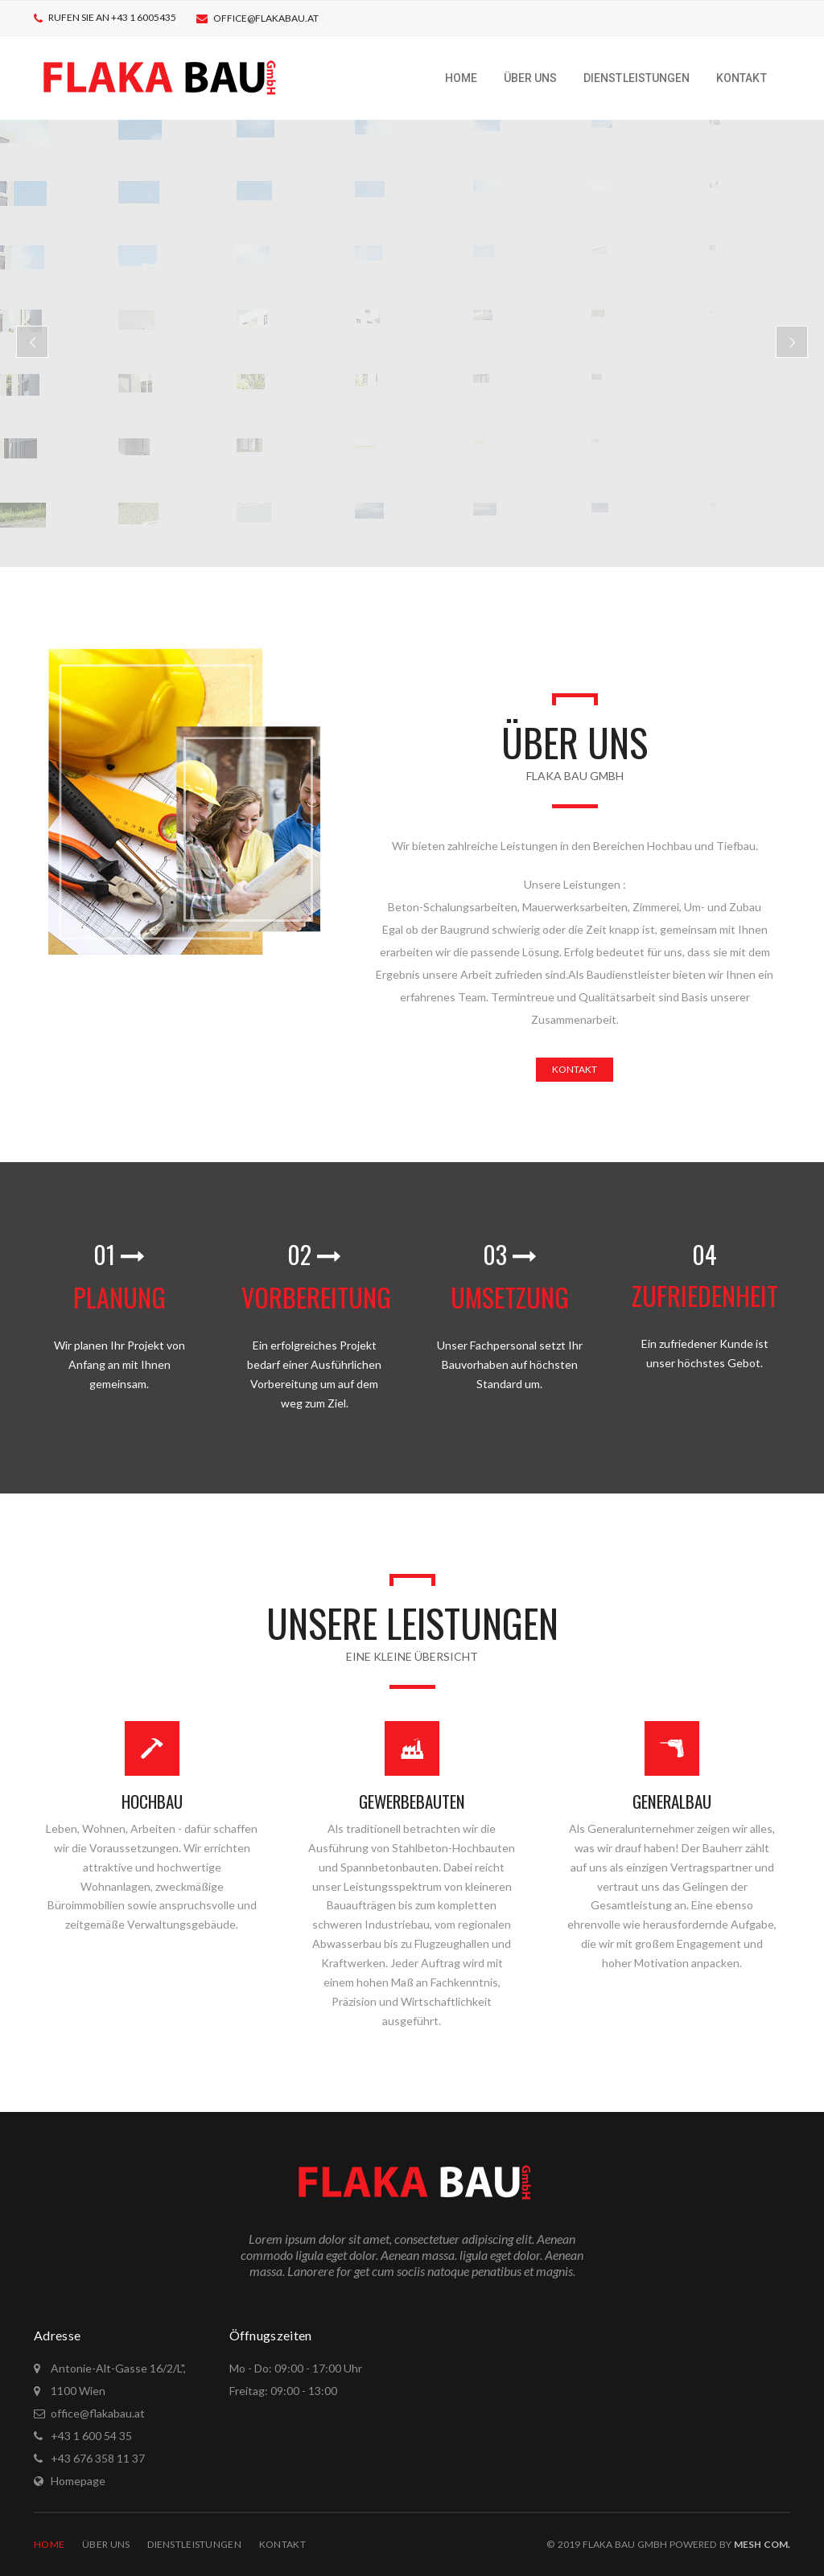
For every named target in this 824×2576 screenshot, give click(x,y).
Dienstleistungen (194, 2544)
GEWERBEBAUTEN (412, 1801)
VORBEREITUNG (316, 1297)
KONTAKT (574, 1069)
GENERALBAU (671, 1801)
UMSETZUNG (510, 1297)
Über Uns (106, 2544)
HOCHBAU (152, 1801)
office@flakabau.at (266, 18)
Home (49, 2544)
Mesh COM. (762, 2544)
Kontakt (282, 2544)
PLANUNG (119, 1297)
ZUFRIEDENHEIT (705, 1295)
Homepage (78, 2481)
